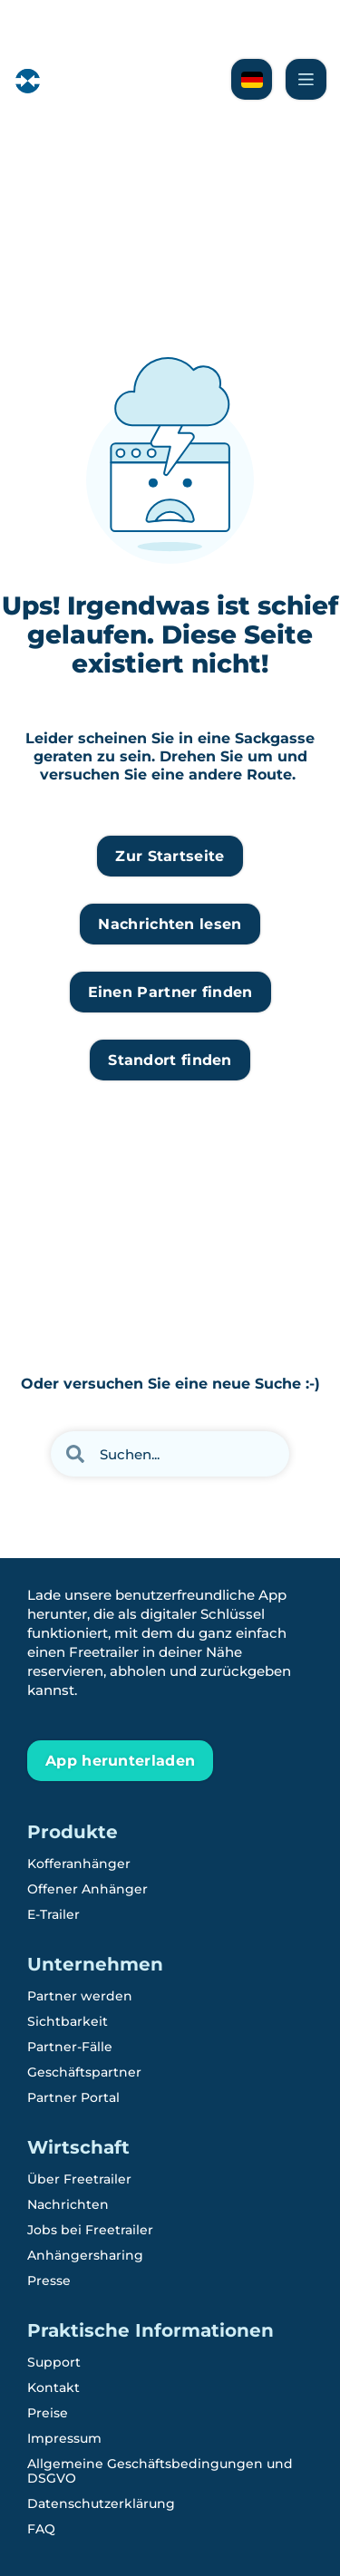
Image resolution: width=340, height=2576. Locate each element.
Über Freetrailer (79, 2179)
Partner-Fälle (69, 2047)
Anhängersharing (85, 2255)
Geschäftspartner (84, 2072)
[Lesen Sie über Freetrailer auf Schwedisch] (251, 79)
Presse (49, 2280)
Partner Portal (73, 2097)
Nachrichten (68, 2204)
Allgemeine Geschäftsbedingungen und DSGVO (160, 2470)
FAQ (41, 2529)
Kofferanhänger (79, 1863)
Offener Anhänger (87, 1889)
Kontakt (53, 2387)
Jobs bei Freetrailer (90, 2230)
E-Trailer (53, 1914)
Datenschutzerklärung (101, 2503)
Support (54, 2362)
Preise (47, 2413)
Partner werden (79, 1996)
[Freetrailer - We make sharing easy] (74, 92)
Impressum (64, 2438)
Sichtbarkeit (67, 2021)
